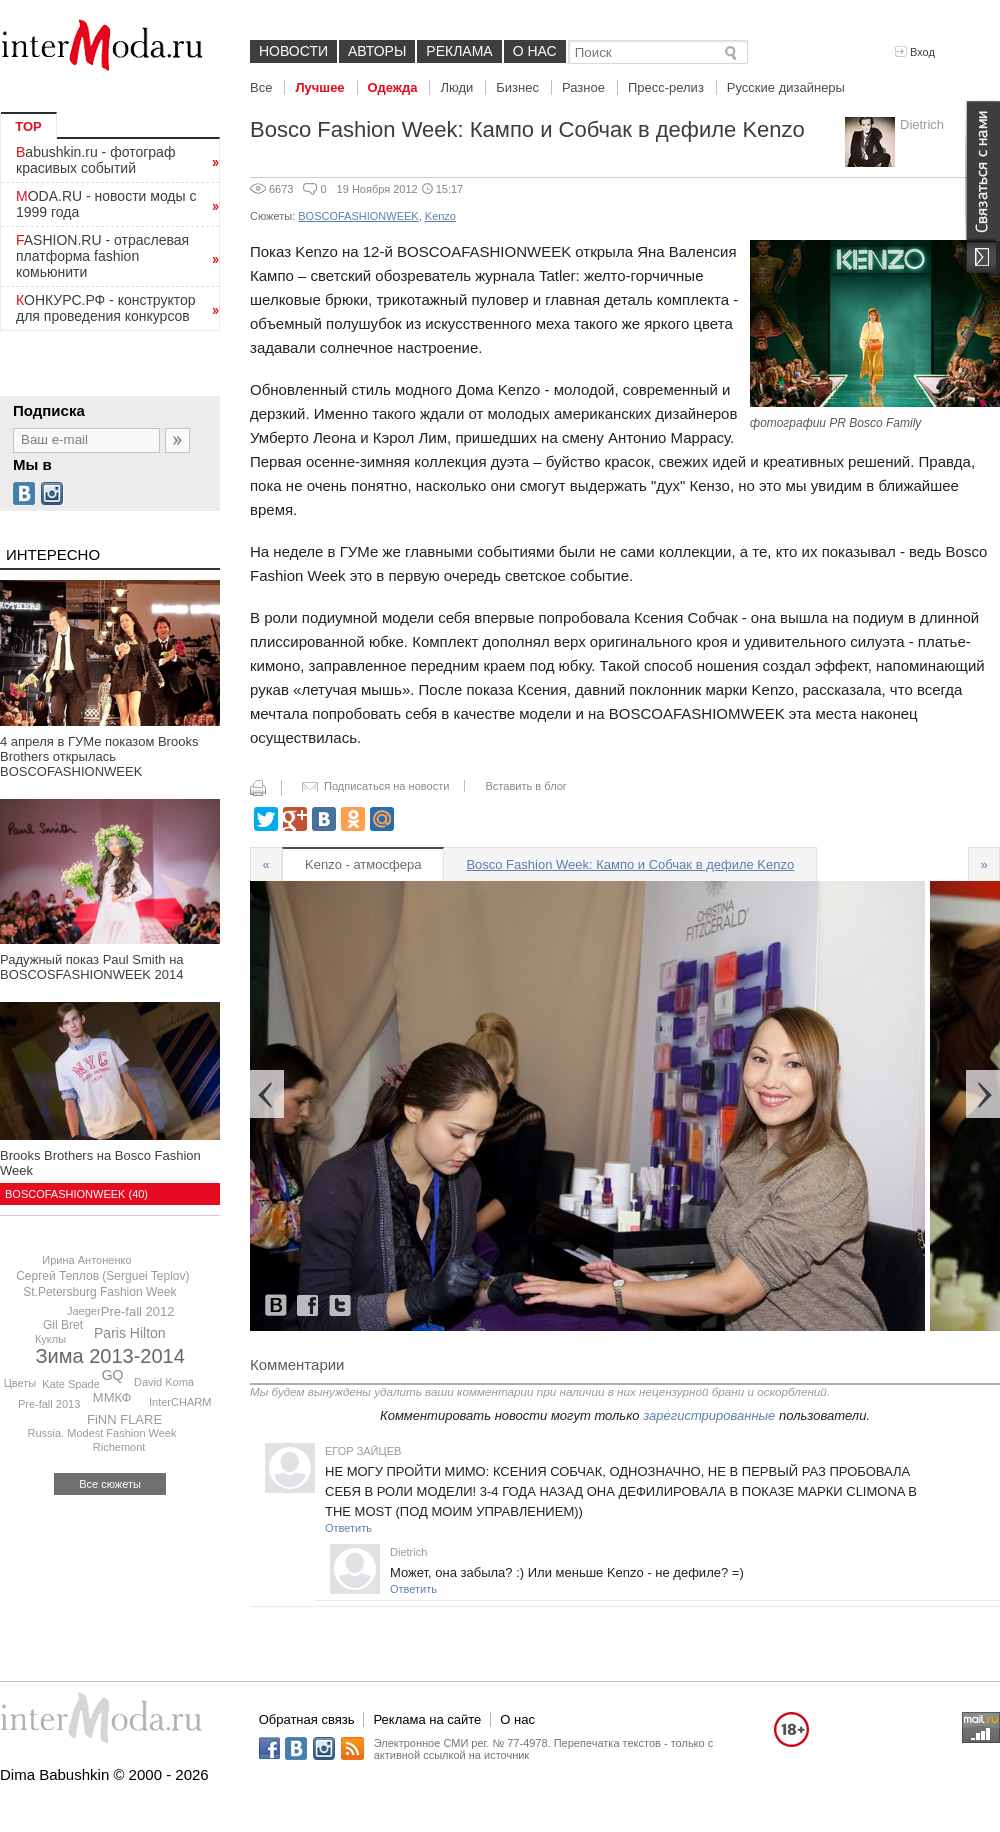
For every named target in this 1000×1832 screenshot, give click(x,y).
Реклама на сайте (427, 1719)
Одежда (393, 87)
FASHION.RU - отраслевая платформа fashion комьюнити (102, 256)
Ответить (348, 1528)
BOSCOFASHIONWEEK (358, 216)
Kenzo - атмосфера (363, 864)
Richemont (119, 1447)
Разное (583, 87)
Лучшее (319, 87)
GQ (113, 1375)
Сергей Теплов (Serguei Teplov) (102, 1276)
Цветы (20, 1383)
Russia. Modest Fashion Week (102, 1433)
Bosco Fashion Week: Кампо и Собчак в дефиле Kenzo (630, 864)
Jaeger (84, 1311)
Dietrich (922, 124)
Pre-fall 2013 (49, 1404)
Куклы (50, 1339)
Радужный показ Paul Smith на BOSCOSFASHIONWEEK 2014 (92, 967)
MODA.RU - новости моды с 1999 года (106, 204)
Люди (456, 87)
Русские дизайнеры (786, 87)
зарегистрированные (709, 1415)
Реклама (459, 51)
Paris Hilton (130, 1333)
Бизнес (517, 87)
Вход (915, 52)
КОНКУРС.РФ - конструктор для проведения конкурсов (106, 308)
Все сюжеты (110, 1484)
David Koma (164, 1382)
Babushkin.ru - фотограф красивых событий (95, 160)
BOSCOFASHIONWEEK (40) (76, 1194)
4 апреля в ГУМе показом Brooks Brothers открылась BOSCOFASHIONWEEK (99, 756)
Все (261, 87)
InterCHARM (180, 1402)
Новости (293, 51)
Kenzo (440, 216)
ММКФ (112, 1397)
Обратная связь (307, 1719)
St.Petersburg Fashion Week (99, 1292)
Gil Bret (63, 1325)
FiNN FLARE (124, 1419)
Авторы (377, 51)
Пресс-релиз (666, 87)
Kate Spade (71, 1384)
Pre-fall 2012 (138, 1311)
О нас (535, 51)
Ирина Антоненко (86, 1260)
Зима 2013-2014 (110, 1356)
